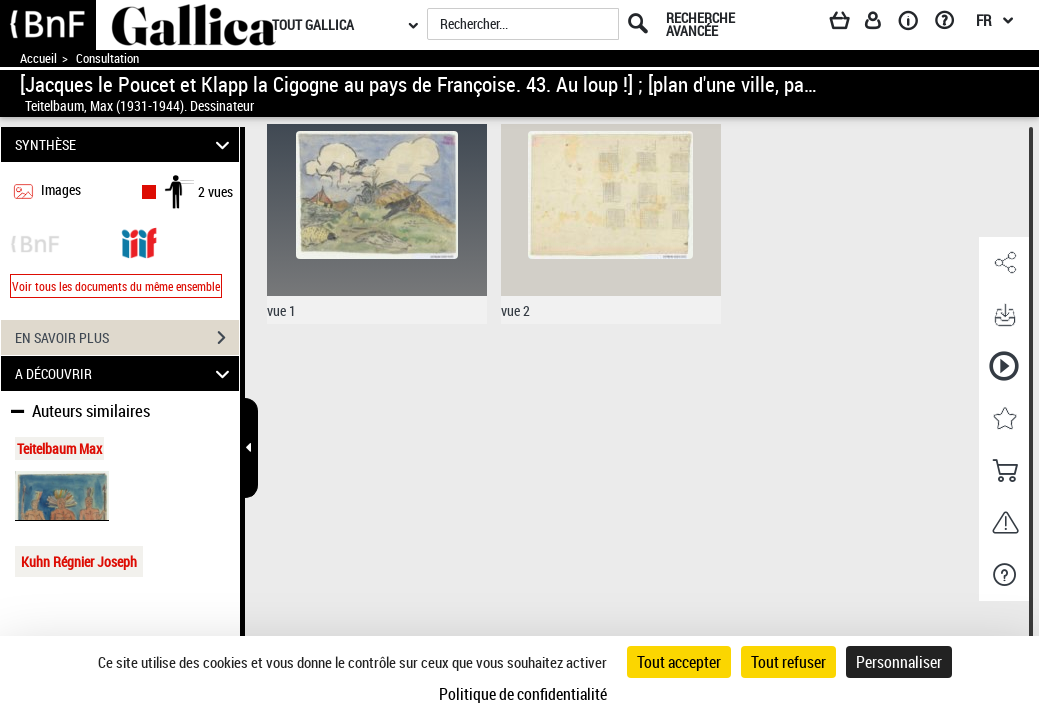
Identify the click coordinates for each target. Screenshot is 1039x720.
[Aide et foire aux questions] (951, 24)
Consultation (107, 58)
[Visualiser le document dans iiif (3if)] (139, 241)
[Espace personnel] (882, 24)
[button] (1004, 263)
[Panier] (849, 24)
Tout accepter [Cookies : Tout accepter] (679, 662)
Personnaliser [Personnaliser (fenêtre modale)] (899, 662)
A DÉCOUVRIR (125, 373)
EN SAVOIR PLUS (127, 338)
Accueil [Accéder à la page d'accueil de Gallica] (38, 58)
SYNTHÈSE (125, 144)
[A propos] (915, 24)
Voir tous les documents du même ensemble (116, 286)
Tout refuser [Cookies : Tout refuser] (788, 662)
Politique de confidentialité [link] (523, 694)
